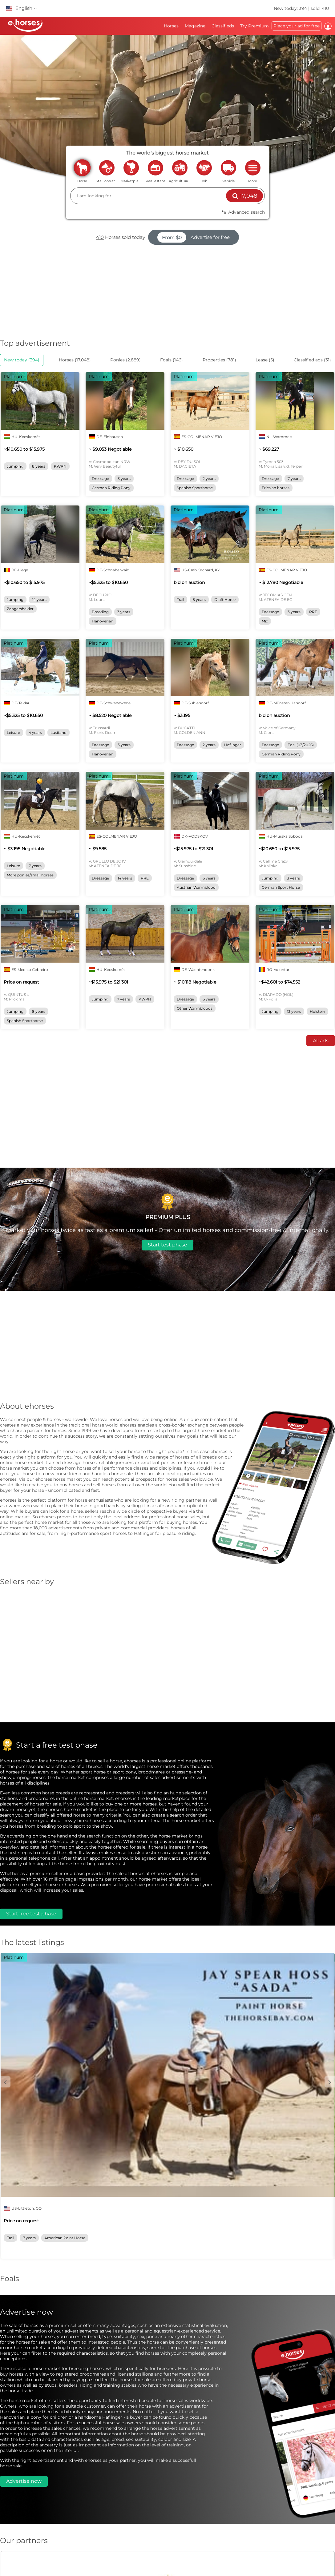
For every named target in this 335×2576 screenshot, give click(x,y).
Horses (171, 26)
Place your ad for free (296, 26)
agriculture (180, 167)
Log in (328, 26)
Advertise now (24, 2481)
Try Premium (254, 26)
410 (100, 237)
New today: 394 (291, 8)
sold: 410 (320, 8)
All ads (321, 1041)
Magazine (195, 26)
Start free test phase (31, 1914)
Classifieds (223, 26)
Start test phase (167, 1245)
